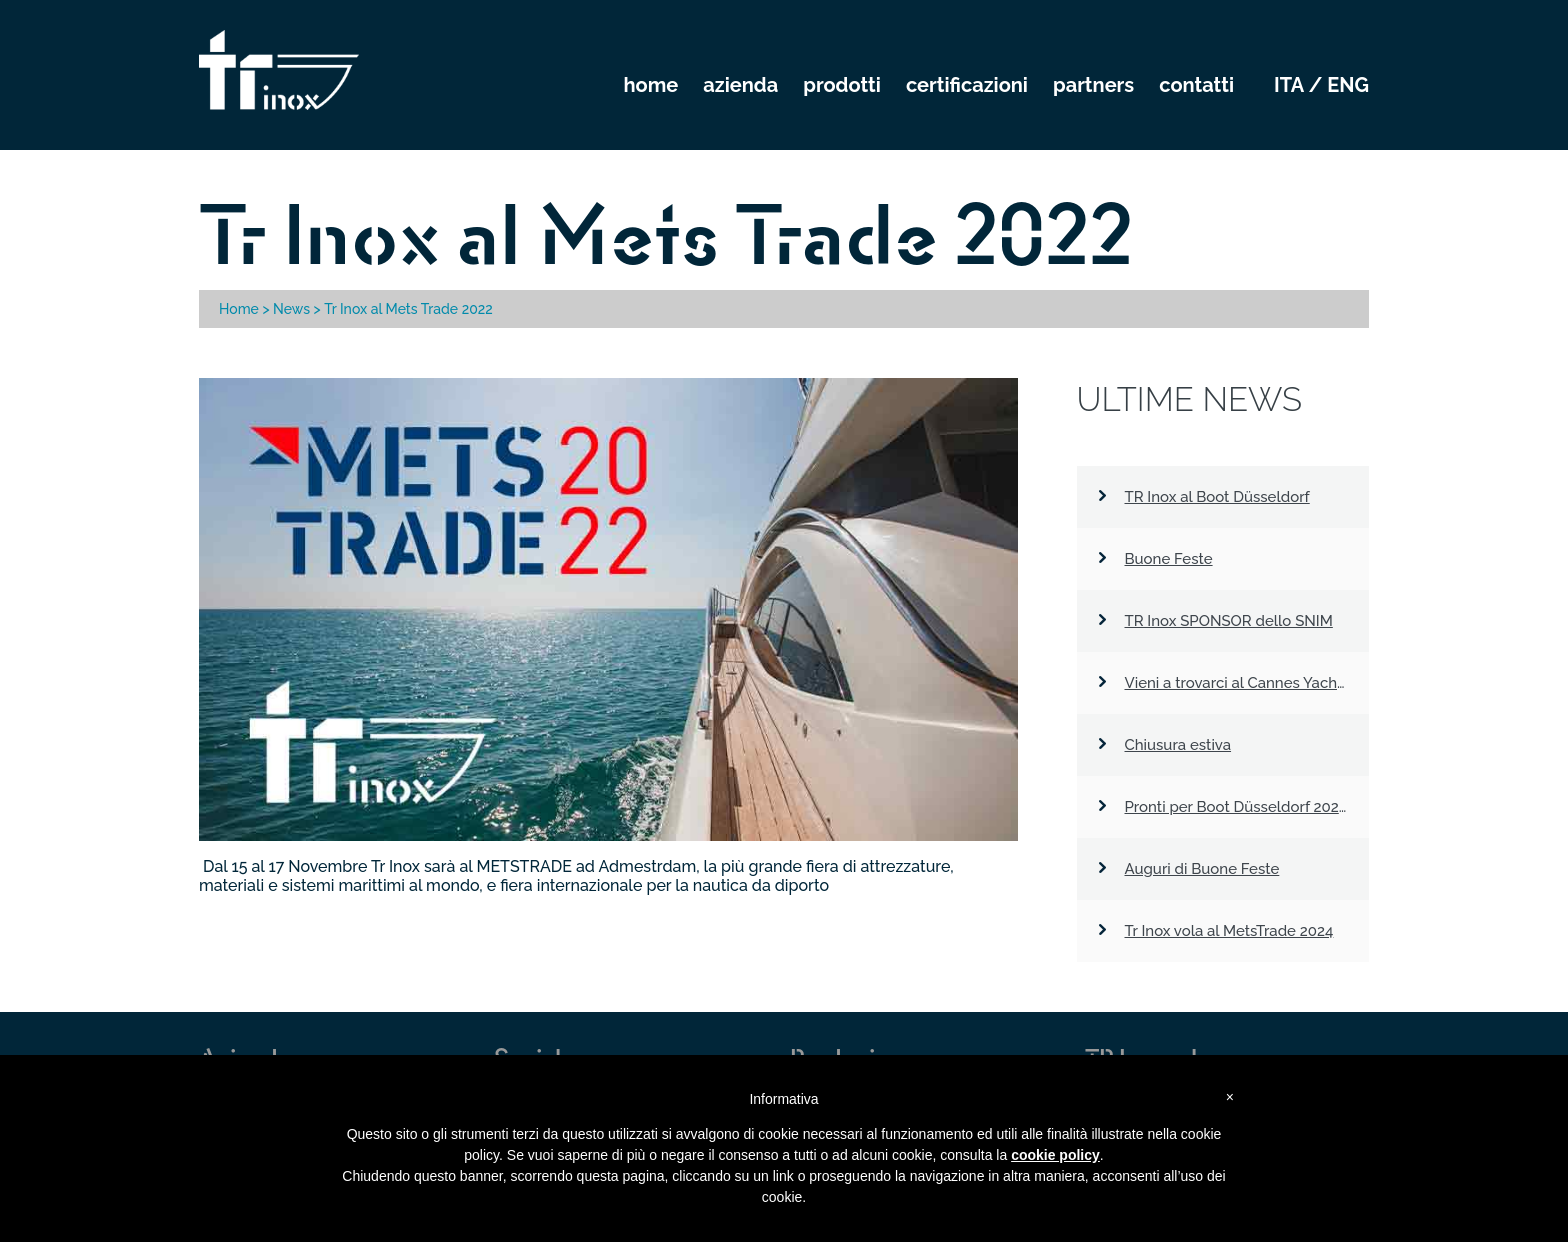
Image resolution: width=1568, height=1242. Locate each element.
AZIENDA (740, 85)
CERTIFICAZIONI (967, 85)
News (291, 309)
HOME (651, 85)
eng (1348, 85)
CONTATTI (1196, 85)
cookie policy (1055, 1155)
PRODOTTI (842, 85)
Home (239, 309)
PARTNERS (1093, 85)
